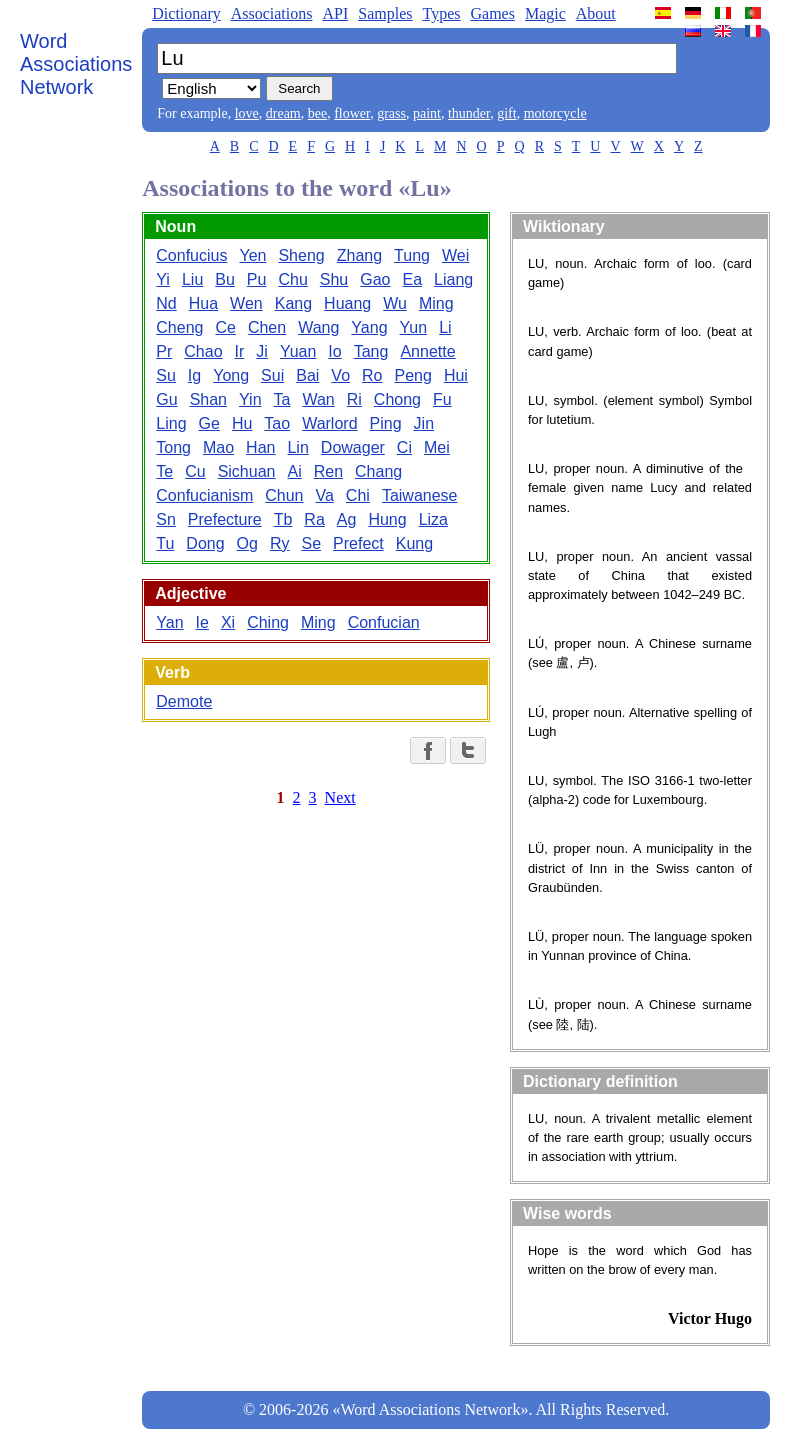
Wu (395, 303)
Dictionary (186, 13)
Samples (385, 13)
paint (427, 113)
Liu (192, 279)
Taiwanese (420, 495)
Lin (297, 447)
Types (441, 13)
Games (492, 13)
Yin (250, 399)
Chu (292, 279)
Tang (371, 351)
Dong (205, 543)
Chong (397, 399)
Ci (404, 447)
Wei (455, 255)
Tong (173, 447)
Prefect (358, 543)
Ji (262, 351)
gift (506, 113)
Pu (257, 279)
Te (164, 471)
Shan (208, 399)
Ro (372, 375)
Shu (334, 279)
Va (324, 495)
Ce (225, 327)
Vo (340, 375)
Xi (228, 622)
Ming (436, 303)
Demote (184, 701)
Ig (194, 375)
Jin (424, 423)
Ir (240, 351)
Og (247, 543)
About (596, 13)
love (247, 113)
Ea (413, 279)
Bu (225, 279)
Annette (427, 351)
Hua (203, 303)
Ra (314, 519)
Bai (307, 375)
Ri (354, 399)
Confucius (191, 255)
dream (283, 113)
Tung (412, 255)
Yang (369, 327)
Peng (413, 375)
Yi (163, 279)
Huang (347, 303)
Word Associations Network (76, 64)
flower (352, 113)
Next (340, 797)
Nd (166, 303)
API (335, 13)
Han (260, 447)
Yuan (298, 351)
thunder (469, 113)
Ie (202, 622)
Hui (456, 375)
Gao (375, 279)
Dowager (353, 447)
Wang (318, 327)
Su (166, 375)
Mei (437, 447)
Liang (453, 279)
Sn (166, 519)
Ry (280, 543)
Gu (166, 399)
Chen (267, 327)
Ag (347, 519)
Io (334, 351)
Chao (203, 351)
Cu (195, 471)
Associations (272, 13)
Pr (164, 351)
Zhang (359, 255)
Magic (545, 13)
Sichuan (247, 471)
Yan (169, 622)
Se (312, 543)
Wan (318, 399)
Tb (283, 519)
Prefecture (225, 519)
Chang (378, 471)
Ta (282, 399)
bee (317, 113)
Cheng (179, 327)
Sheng (301, 255)
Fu (442, 399)
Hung (387, 519)
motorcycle (555, 113)
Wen (246, 303)
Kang (293, 303)
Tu (165, 543)
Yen (252, 255)
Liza (433, 519)
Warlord (329, 423)
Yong (231, 375)
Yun (414, 327)
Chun (284, 495)
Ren (328, 471)
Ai (294, 471)
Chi (358, 495)
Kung (414, 543)
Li (445, 327)
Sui (272, 375)
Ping (386, 423)
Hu (242, 423)
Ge (209, 423)
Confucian (384, 622)
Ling (171, 423)
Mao (218, 447)
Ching (268, 622)
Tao (277, 423)
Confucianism (204, 495)
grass (391, 113)
